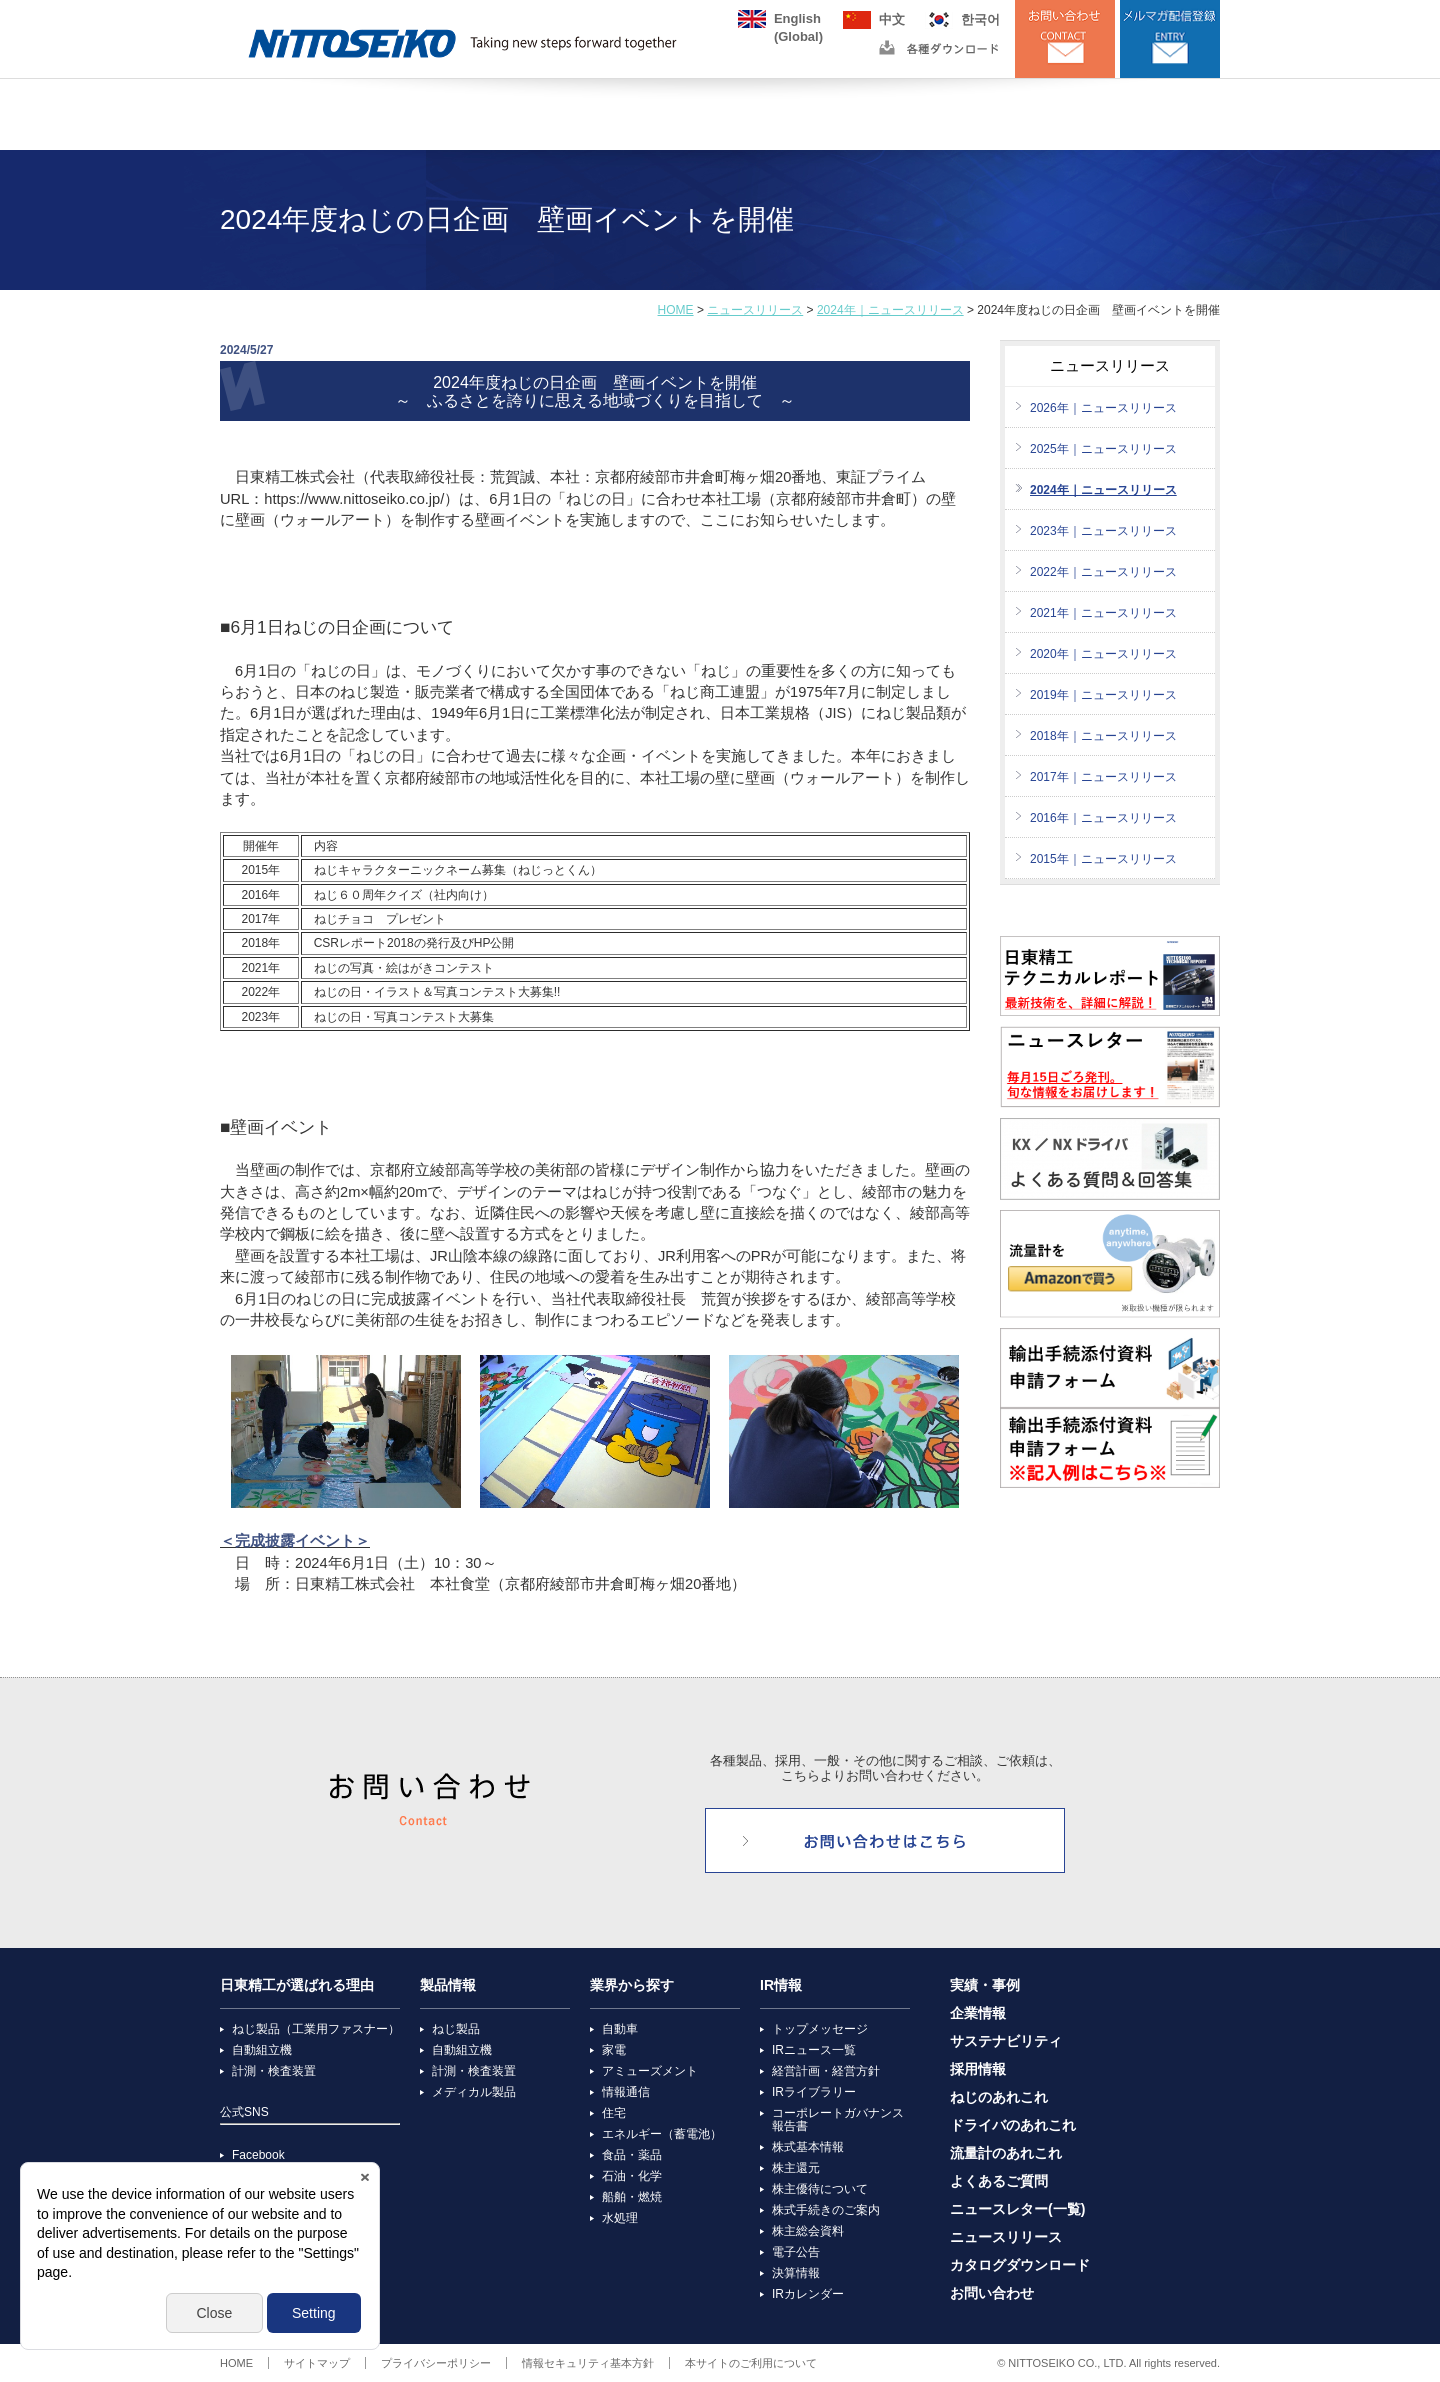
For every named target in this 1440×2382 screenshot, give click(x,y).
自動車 (620, 2029)
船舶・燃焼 (632, 2197)
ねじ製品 (456, 2029)
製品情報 (448, 1985)
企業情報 (978, 2013)
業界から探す (632, 1985)
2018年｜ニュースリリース (1103, 736)
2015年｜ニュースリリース (1103, 859)
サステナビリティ (1006, 2041)
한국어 (980, 19)
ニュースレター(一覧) (1017, 2209)
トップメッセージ (820, 2029)
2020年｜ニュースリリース (1103, 654)
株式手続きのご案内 (826, 2210)
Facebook (258, 2155)
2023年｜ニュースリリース (1103, 531)
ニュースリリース (755, 310)
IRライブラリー (814, 2092)
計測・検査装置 (274, 2071)
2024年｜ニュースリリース (890, 310)
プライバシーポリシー (436, 2363)
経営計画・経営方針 (826, 2071)
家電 (614, 2050)
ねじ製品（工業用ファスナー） (316, 2029)
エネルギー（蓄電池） (662, 2134)
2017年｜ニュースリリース (1103, 777)
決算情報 (796, 2273)
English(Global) (798, 19)
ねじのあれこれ (999, 2097)
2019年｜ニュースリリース (1103, 695)
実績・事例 (985, 1985)
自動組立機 (262, 2050)
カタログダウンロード (1020, 2265)
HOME (676, 310)
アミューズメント (650, 2071)
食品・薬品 (632, 2155)
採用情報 (978, 2069)
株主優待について (820, 2189)
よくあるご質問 (999, 2181)
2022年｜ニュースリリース (1103, 572)
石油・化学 (632, 2176)
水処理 (620, 2218)
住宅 (614, 2113)
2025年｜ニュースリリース (1103, 449)
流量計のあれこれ (1006, 2153)
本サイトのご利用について (751, 2363)
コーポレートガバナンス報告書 (838, 2119)
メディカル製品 (474, 2092)
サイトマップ (317, 2363)
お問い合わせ (992, 2293)
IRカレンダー (808, 2294)
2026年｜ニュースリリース (1103, 408)
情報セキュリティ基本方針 (588, 2363)
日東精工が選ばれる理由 (297, 1985)
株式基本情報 (808, 2147)
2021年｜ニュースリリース (1103, 613)
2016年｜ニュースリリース (1103, 818)
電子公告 (796, 2252)
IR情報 (781, 1985)
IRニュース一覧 (814, 2050)
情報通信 (626, 2092)
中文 (892, 19)
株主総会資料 (808, 2231)
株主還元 (796, 2168)
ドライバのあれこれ (1013, 2125)
